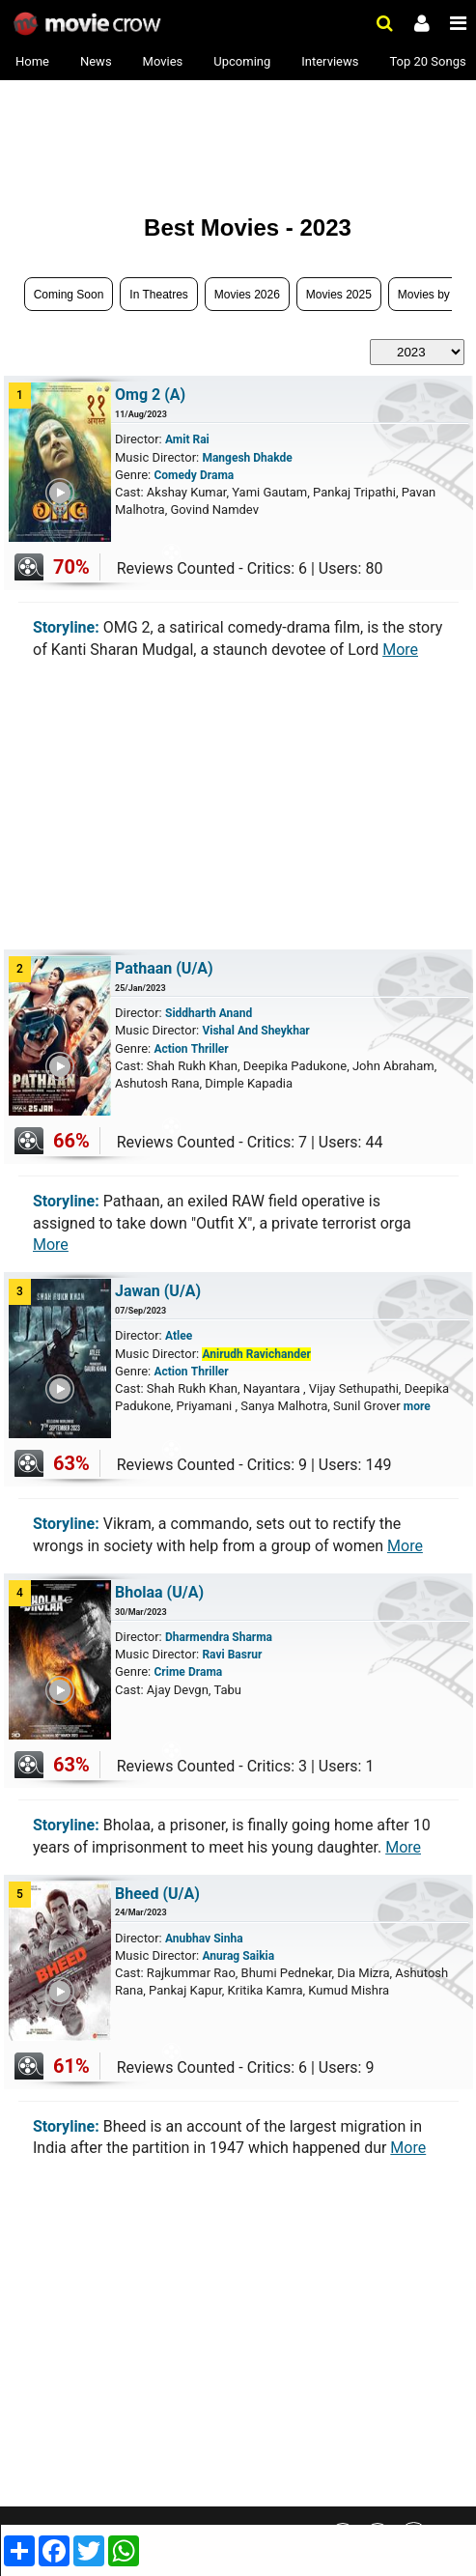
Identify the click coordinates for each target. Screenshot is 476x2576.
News (96, 61)
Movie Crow (89, 24)
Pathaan (164, 968)
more (417, 1406)
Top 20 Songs (427, 61)
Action (170, 1049)
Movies (163, 61)
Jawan (158, 1291)
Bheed (157, 1893)
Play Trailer (73, 535)
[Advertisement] (159, 137)
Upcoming (241, 61)
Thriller (210, 1049)
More (400, 649)
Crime (169, 1672)
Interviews (329, 61)
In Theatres (158, 294)
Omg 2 (150, 394)
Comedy (175, 475)
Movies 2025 (339, 294)
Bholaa (159, 1592)
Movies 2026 (247, 294)
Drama (217, 475)
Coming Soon (69, 294)
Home (32, 61)
